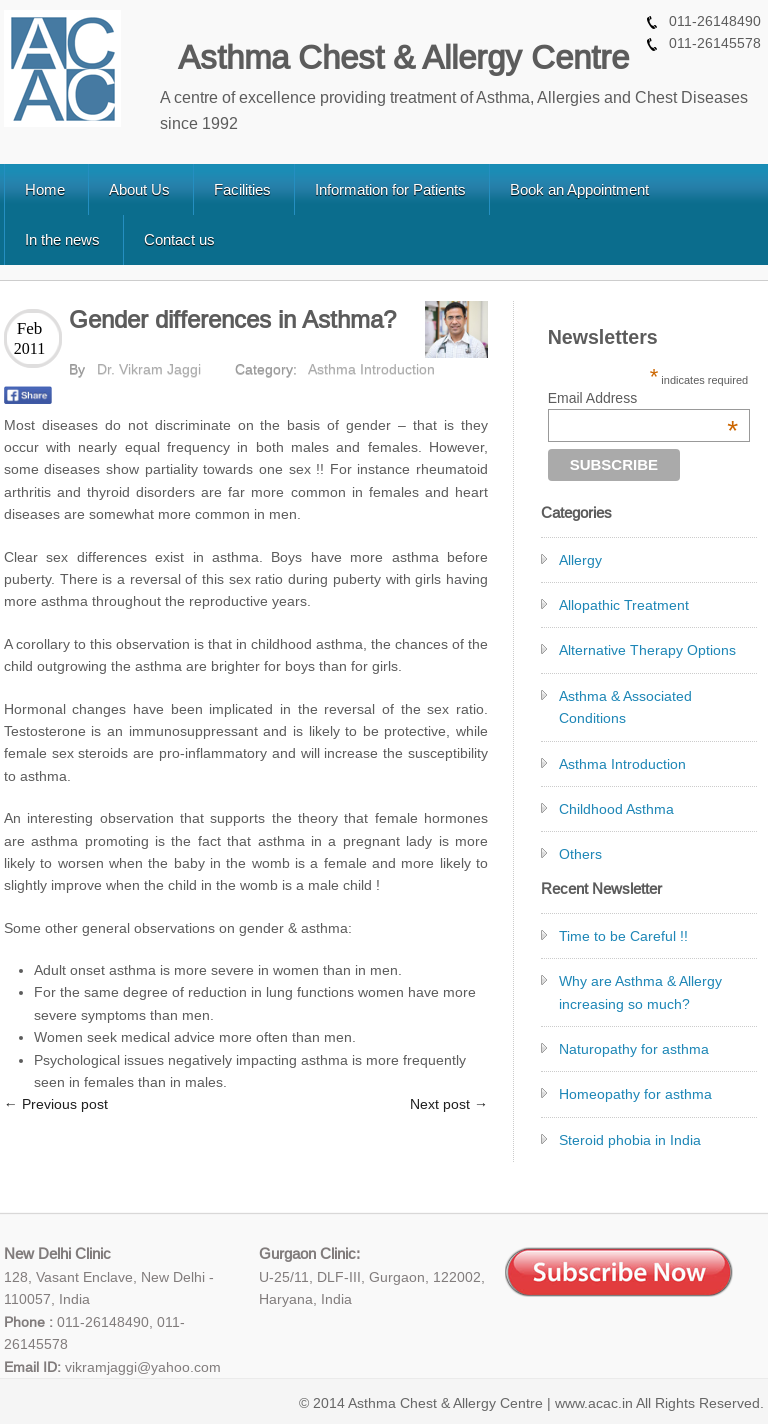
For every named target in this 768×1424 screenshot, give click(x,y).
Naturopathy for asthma (634, 1049)
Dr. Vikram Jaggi (149, 369)
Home (45, 189)
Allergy (580, 560)
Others (580, 854)
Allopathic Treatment (624, 605)
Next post (449, 1104)
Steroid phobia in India (630, 1140)
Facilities (242, 189)
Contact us (179, 239)
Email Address (643, 398)
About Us (139, 189)
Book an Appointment (579, 189)
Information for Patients (390, 189)
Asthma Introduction (371, 369)
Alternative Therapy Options (647, 650)
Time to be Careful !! (623, 936)
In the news (62, 239)
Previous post (56, 1104)
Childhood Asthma (616, 809)
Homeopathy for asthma (635, 1094)
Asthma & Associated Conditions (625, 707)
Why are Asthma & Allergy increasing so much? (640, 992)
